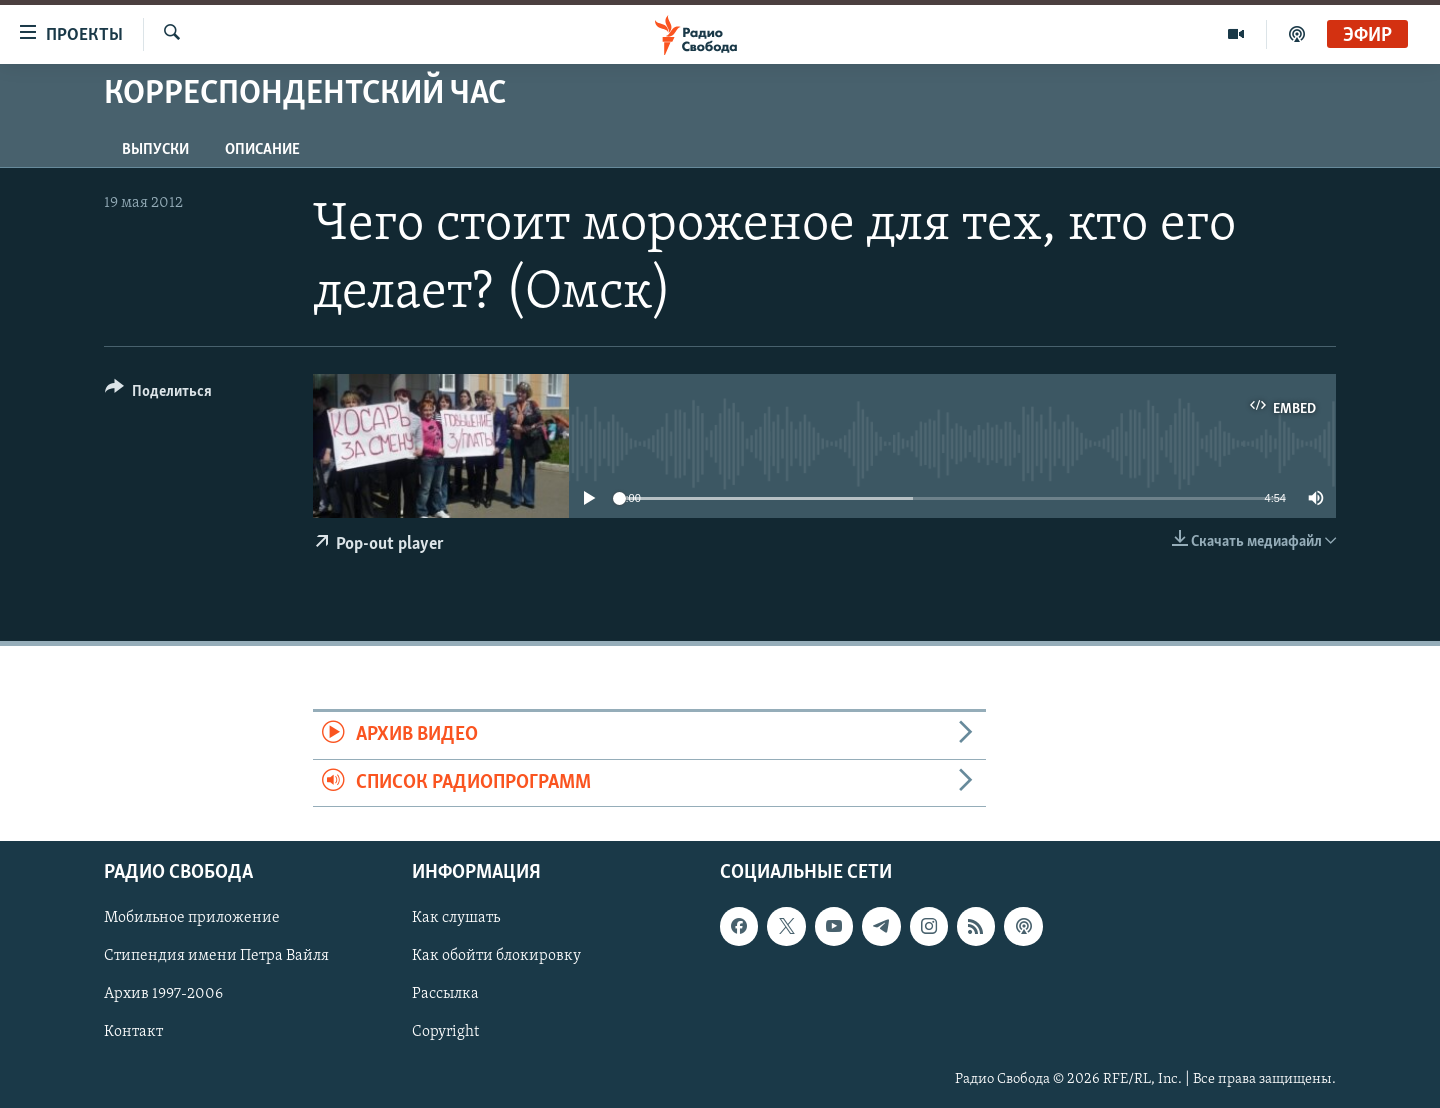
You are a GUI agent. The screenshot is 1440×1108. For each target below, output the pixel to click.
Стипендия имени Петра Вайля (216, 956)
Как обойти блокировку (496, 956)
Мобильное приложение (192, 918)
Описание (262, 150)
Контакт (133, 1032)
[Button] (158, 394)
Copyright (445, 1032)
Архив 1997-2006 (163, 994)
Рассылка (445, 994)
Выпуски (155, 150)
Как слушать (456, 918)
